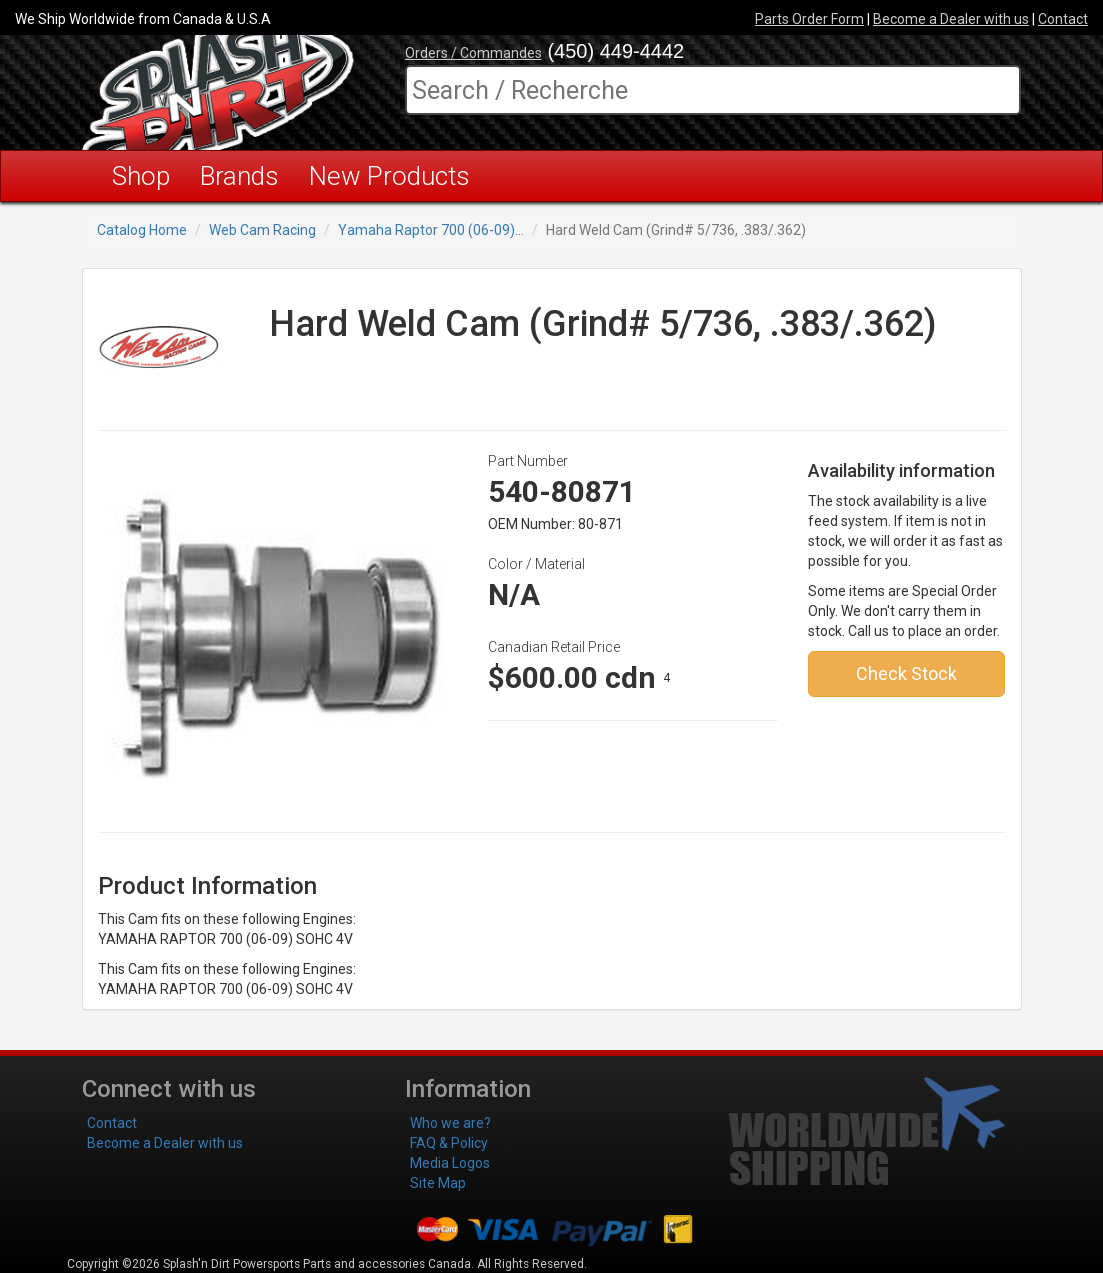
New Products (389, 176)
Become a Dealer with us (951, 19)
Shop (141, 176)
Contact (1063, 19)
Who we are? (450, 1123)
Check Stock (906, 673)
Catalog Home (142, 230)
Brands (239, 176)
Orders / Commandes (473, 53)
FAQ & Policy (449, 1143)
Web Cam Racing (262, 230)
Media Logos (450, 1163)
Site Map (438, 1183)
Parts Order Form (809, 19)
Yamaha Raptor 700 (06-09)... (431, 230)
